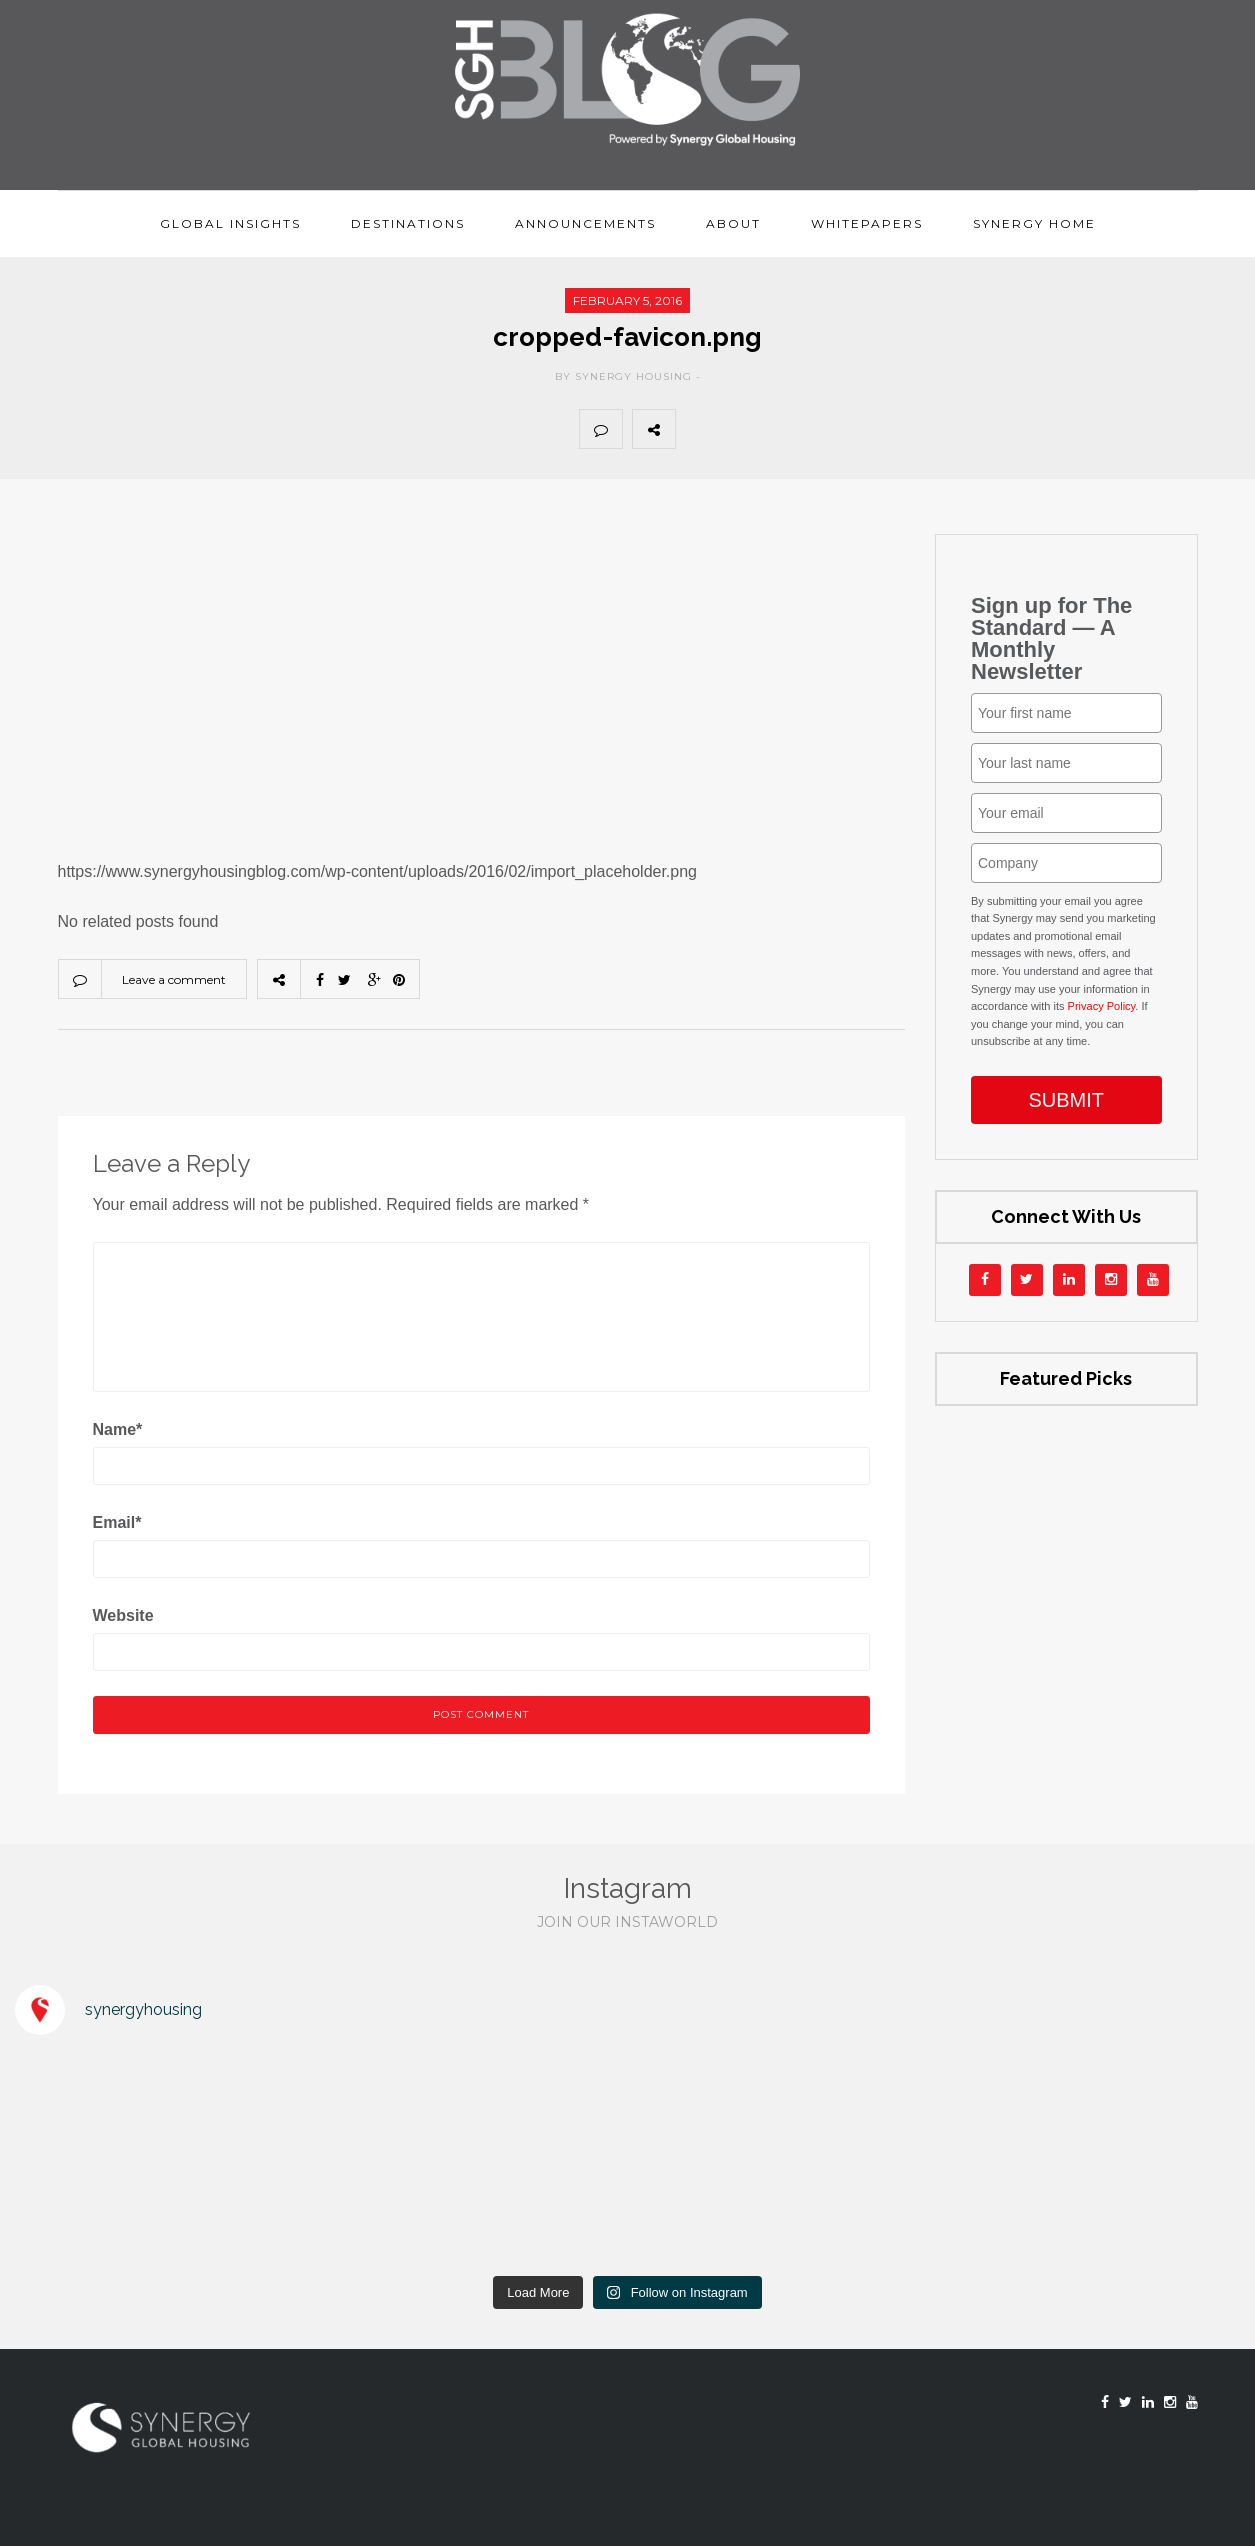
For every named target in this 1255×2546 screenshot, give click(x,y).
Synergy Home (1034, 223)
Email (117, 1522)
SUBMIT (1066, 1100)
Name (118, 1429)
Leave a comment (174, 979)
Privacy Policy (1102, 1006)
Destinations (408, 223)
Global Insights (230, 223)
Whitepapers (867, 223)
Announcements (585, 223)
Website (123, 1615)
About (733, 223)
